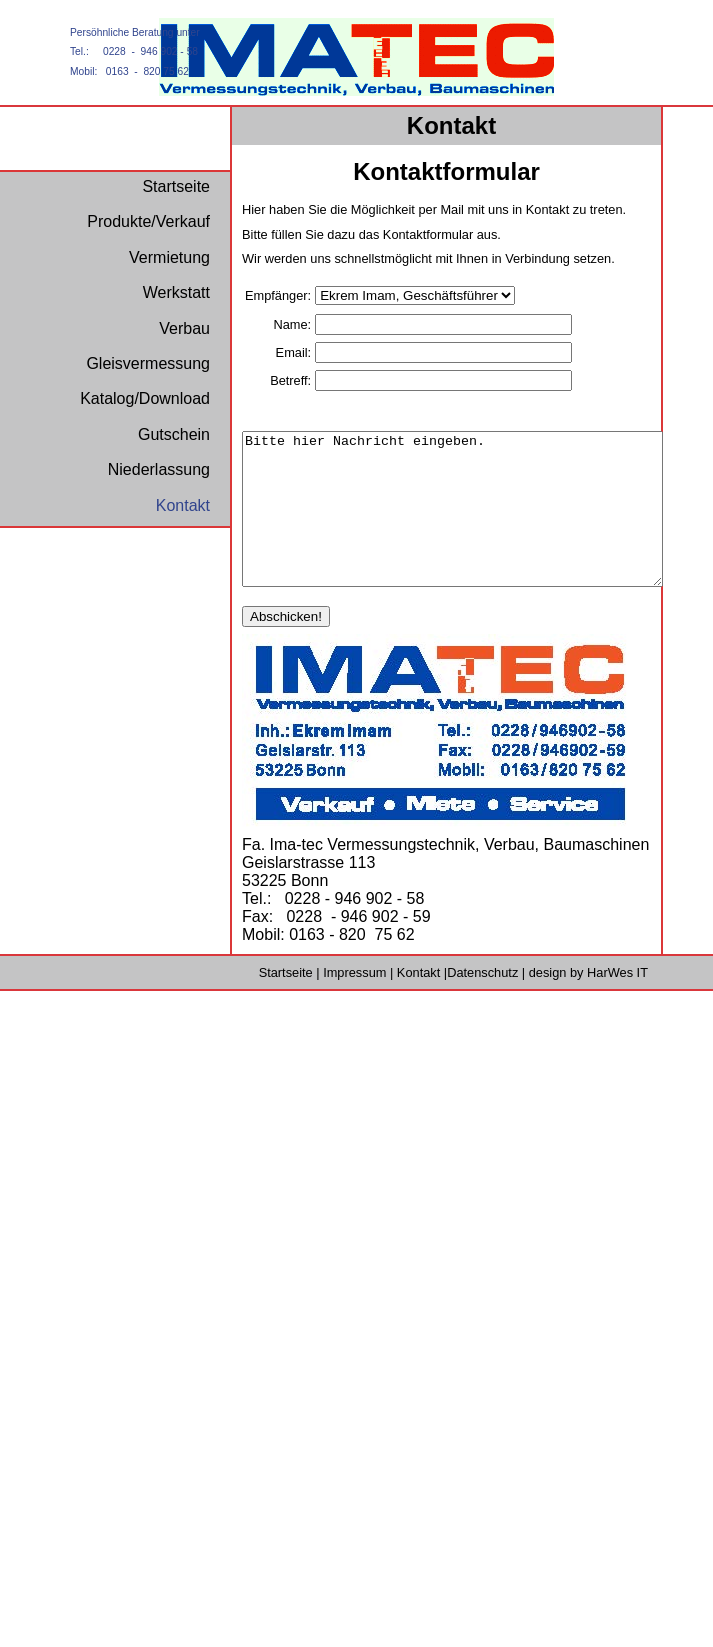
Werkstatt (176, 292)
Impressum (354, 1002)
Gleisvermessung (148, 363)
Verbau (184, 328)
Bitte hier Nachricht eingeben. (477, 524)
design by (588, 1002)
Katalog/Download (145, 398)
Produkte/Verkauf (148, 221)
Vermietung (169, 257)
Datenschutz (482, 1002)
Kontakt (418, 1002)
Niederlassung (159, 469)
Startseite (286, 1002)
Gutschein (174, 434)
